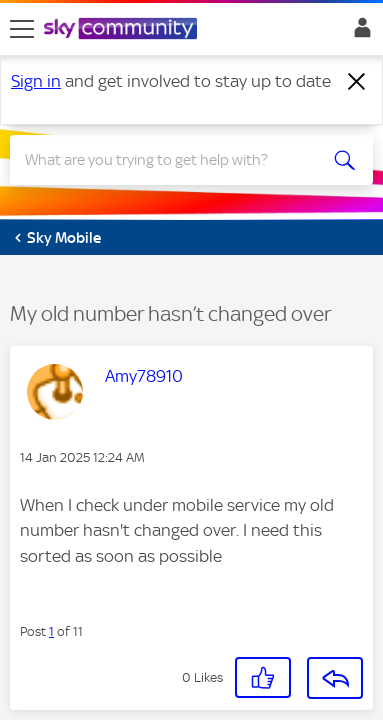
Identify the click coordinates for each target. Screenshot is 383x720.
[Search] (173, 160)
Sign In (358, 33)
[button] (263, 677)
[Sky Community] (123, 30)
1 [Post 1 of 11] (51, 631)
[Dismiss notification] (357, 82)
